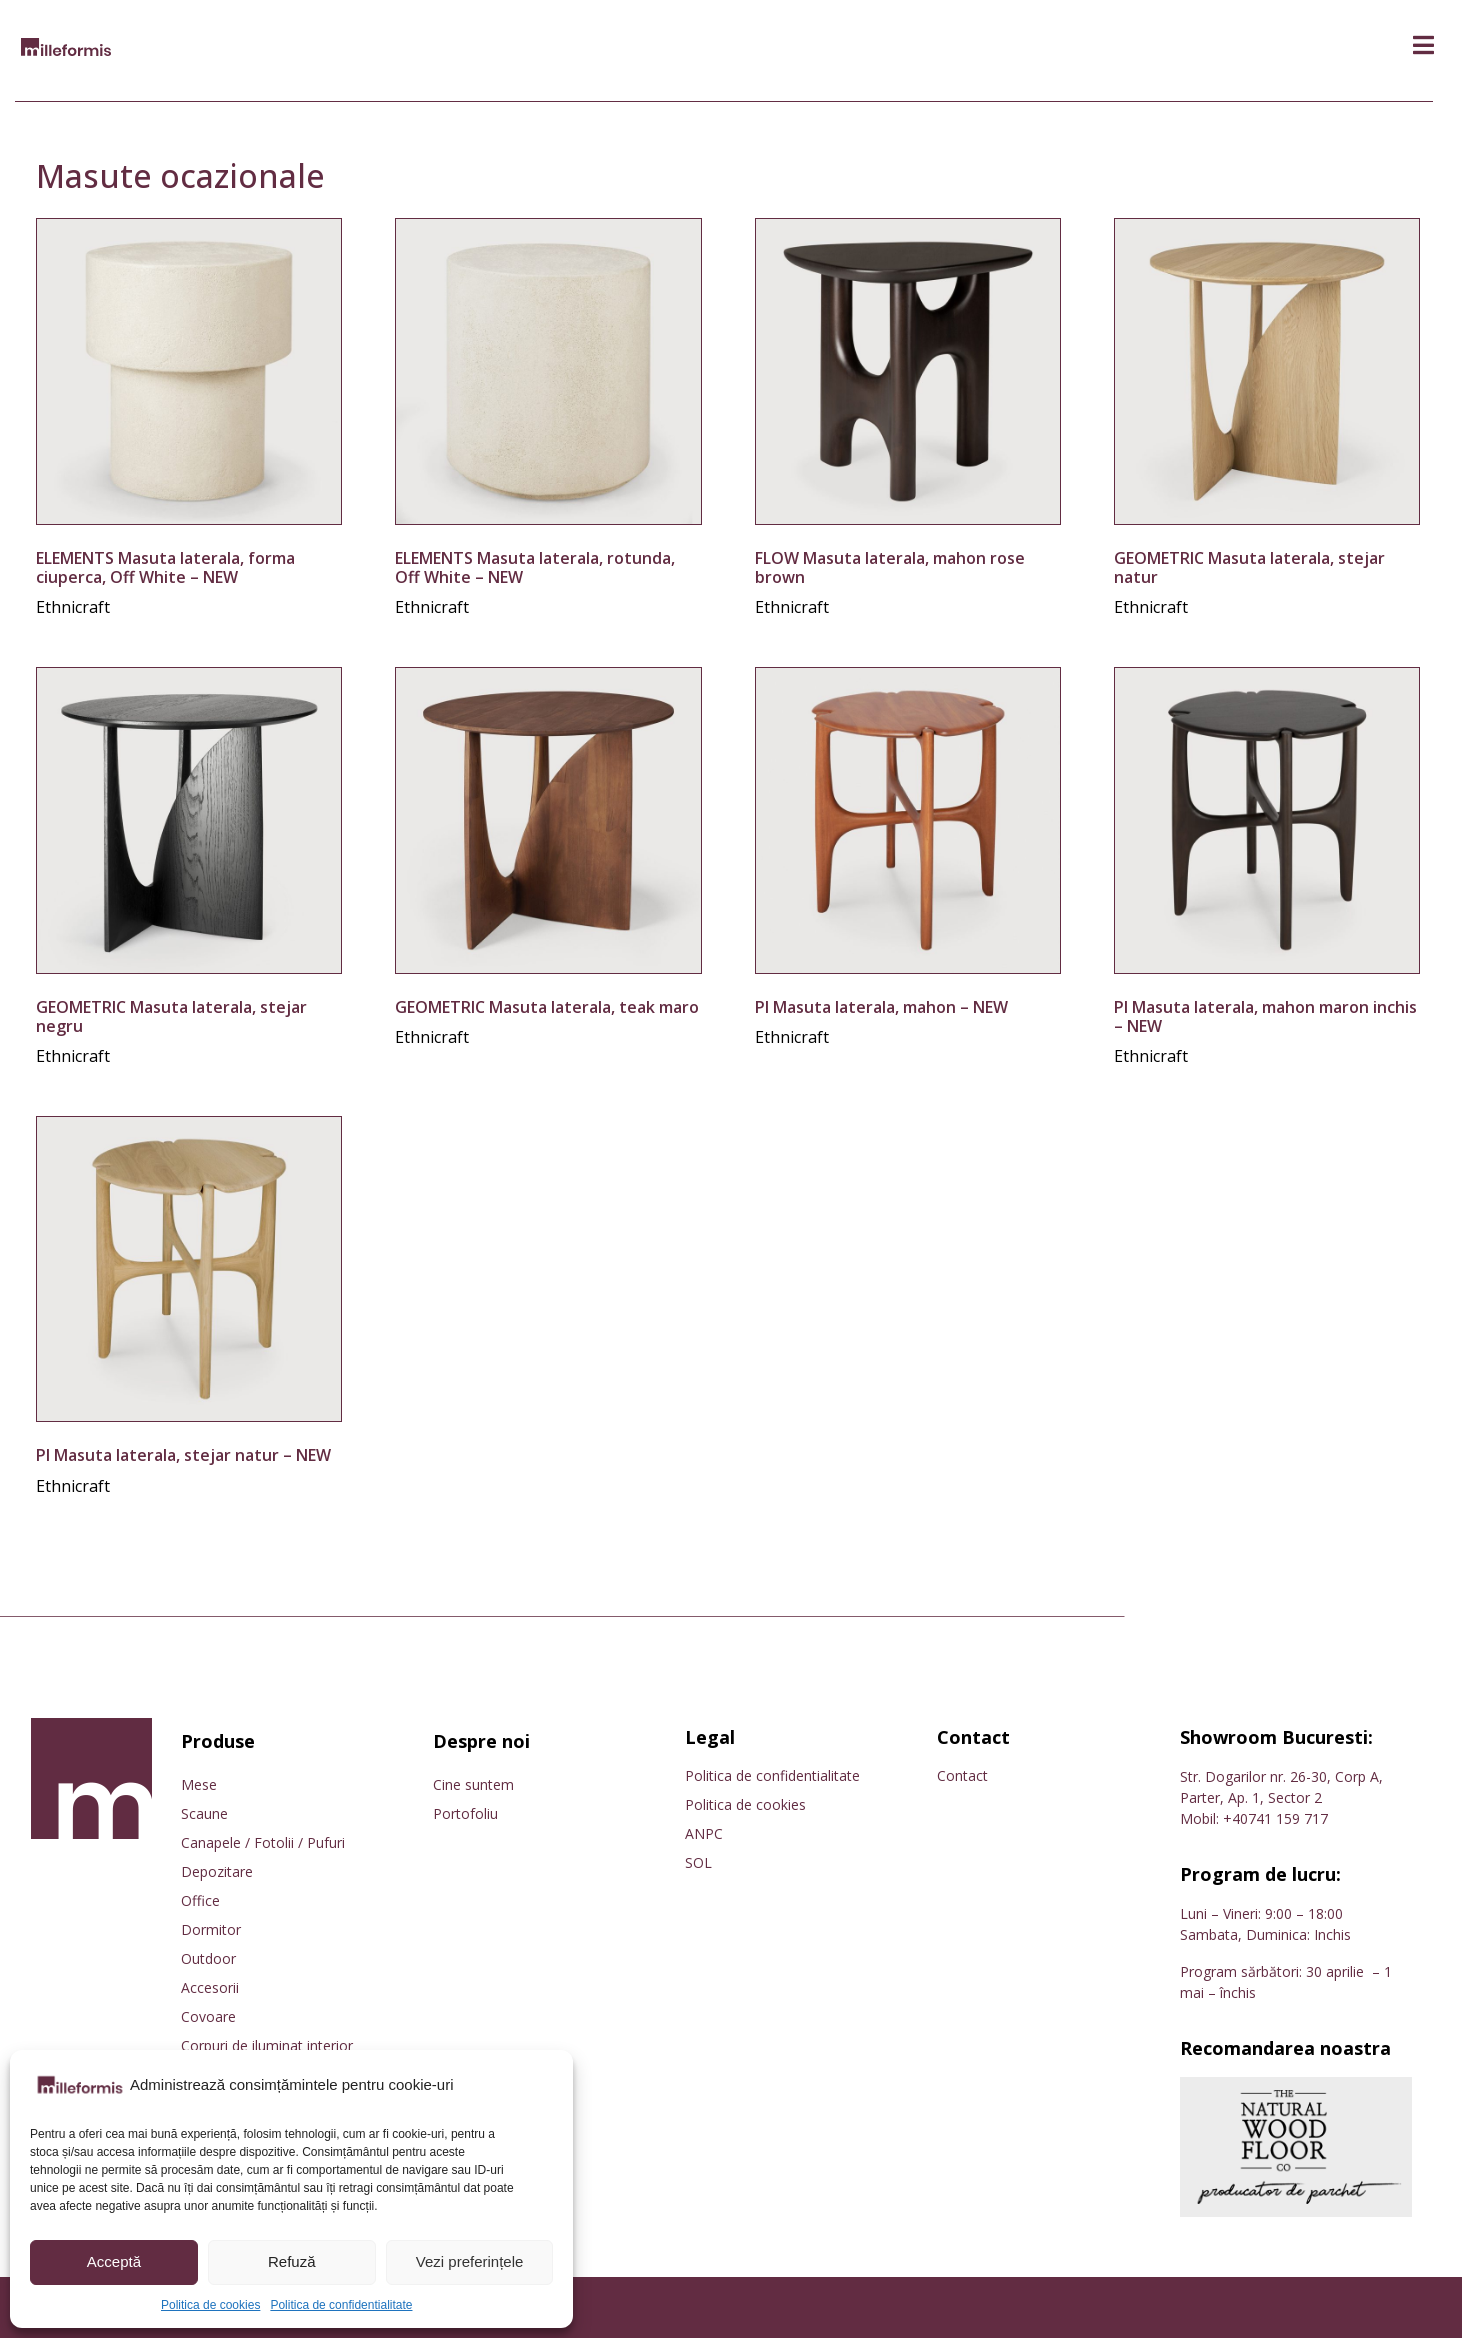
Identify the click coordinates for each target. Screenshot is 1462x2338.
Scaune (204, 1813)
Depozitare (217, 1871)
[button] (1423, 45)
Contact (962, 1775)
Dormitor (211, 1929)
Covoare (208, 2016)
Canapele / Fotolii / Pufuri (263, 1842)
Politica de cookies (210, 2305)
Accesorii (210, 1987)
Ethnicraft (73, 607)
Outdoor (208, 1958)
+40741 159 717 (1275, 1818)
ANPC (704, 1833)
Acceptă (114, 2261)
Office (200, 1900)
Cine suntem (473, 1784)
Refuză (292, 2261)
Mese (199, 1784)
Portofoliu (465, 1813)
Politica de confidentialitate (341, 2305)
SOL (698, 1862)
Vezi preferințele (470, 2261)
